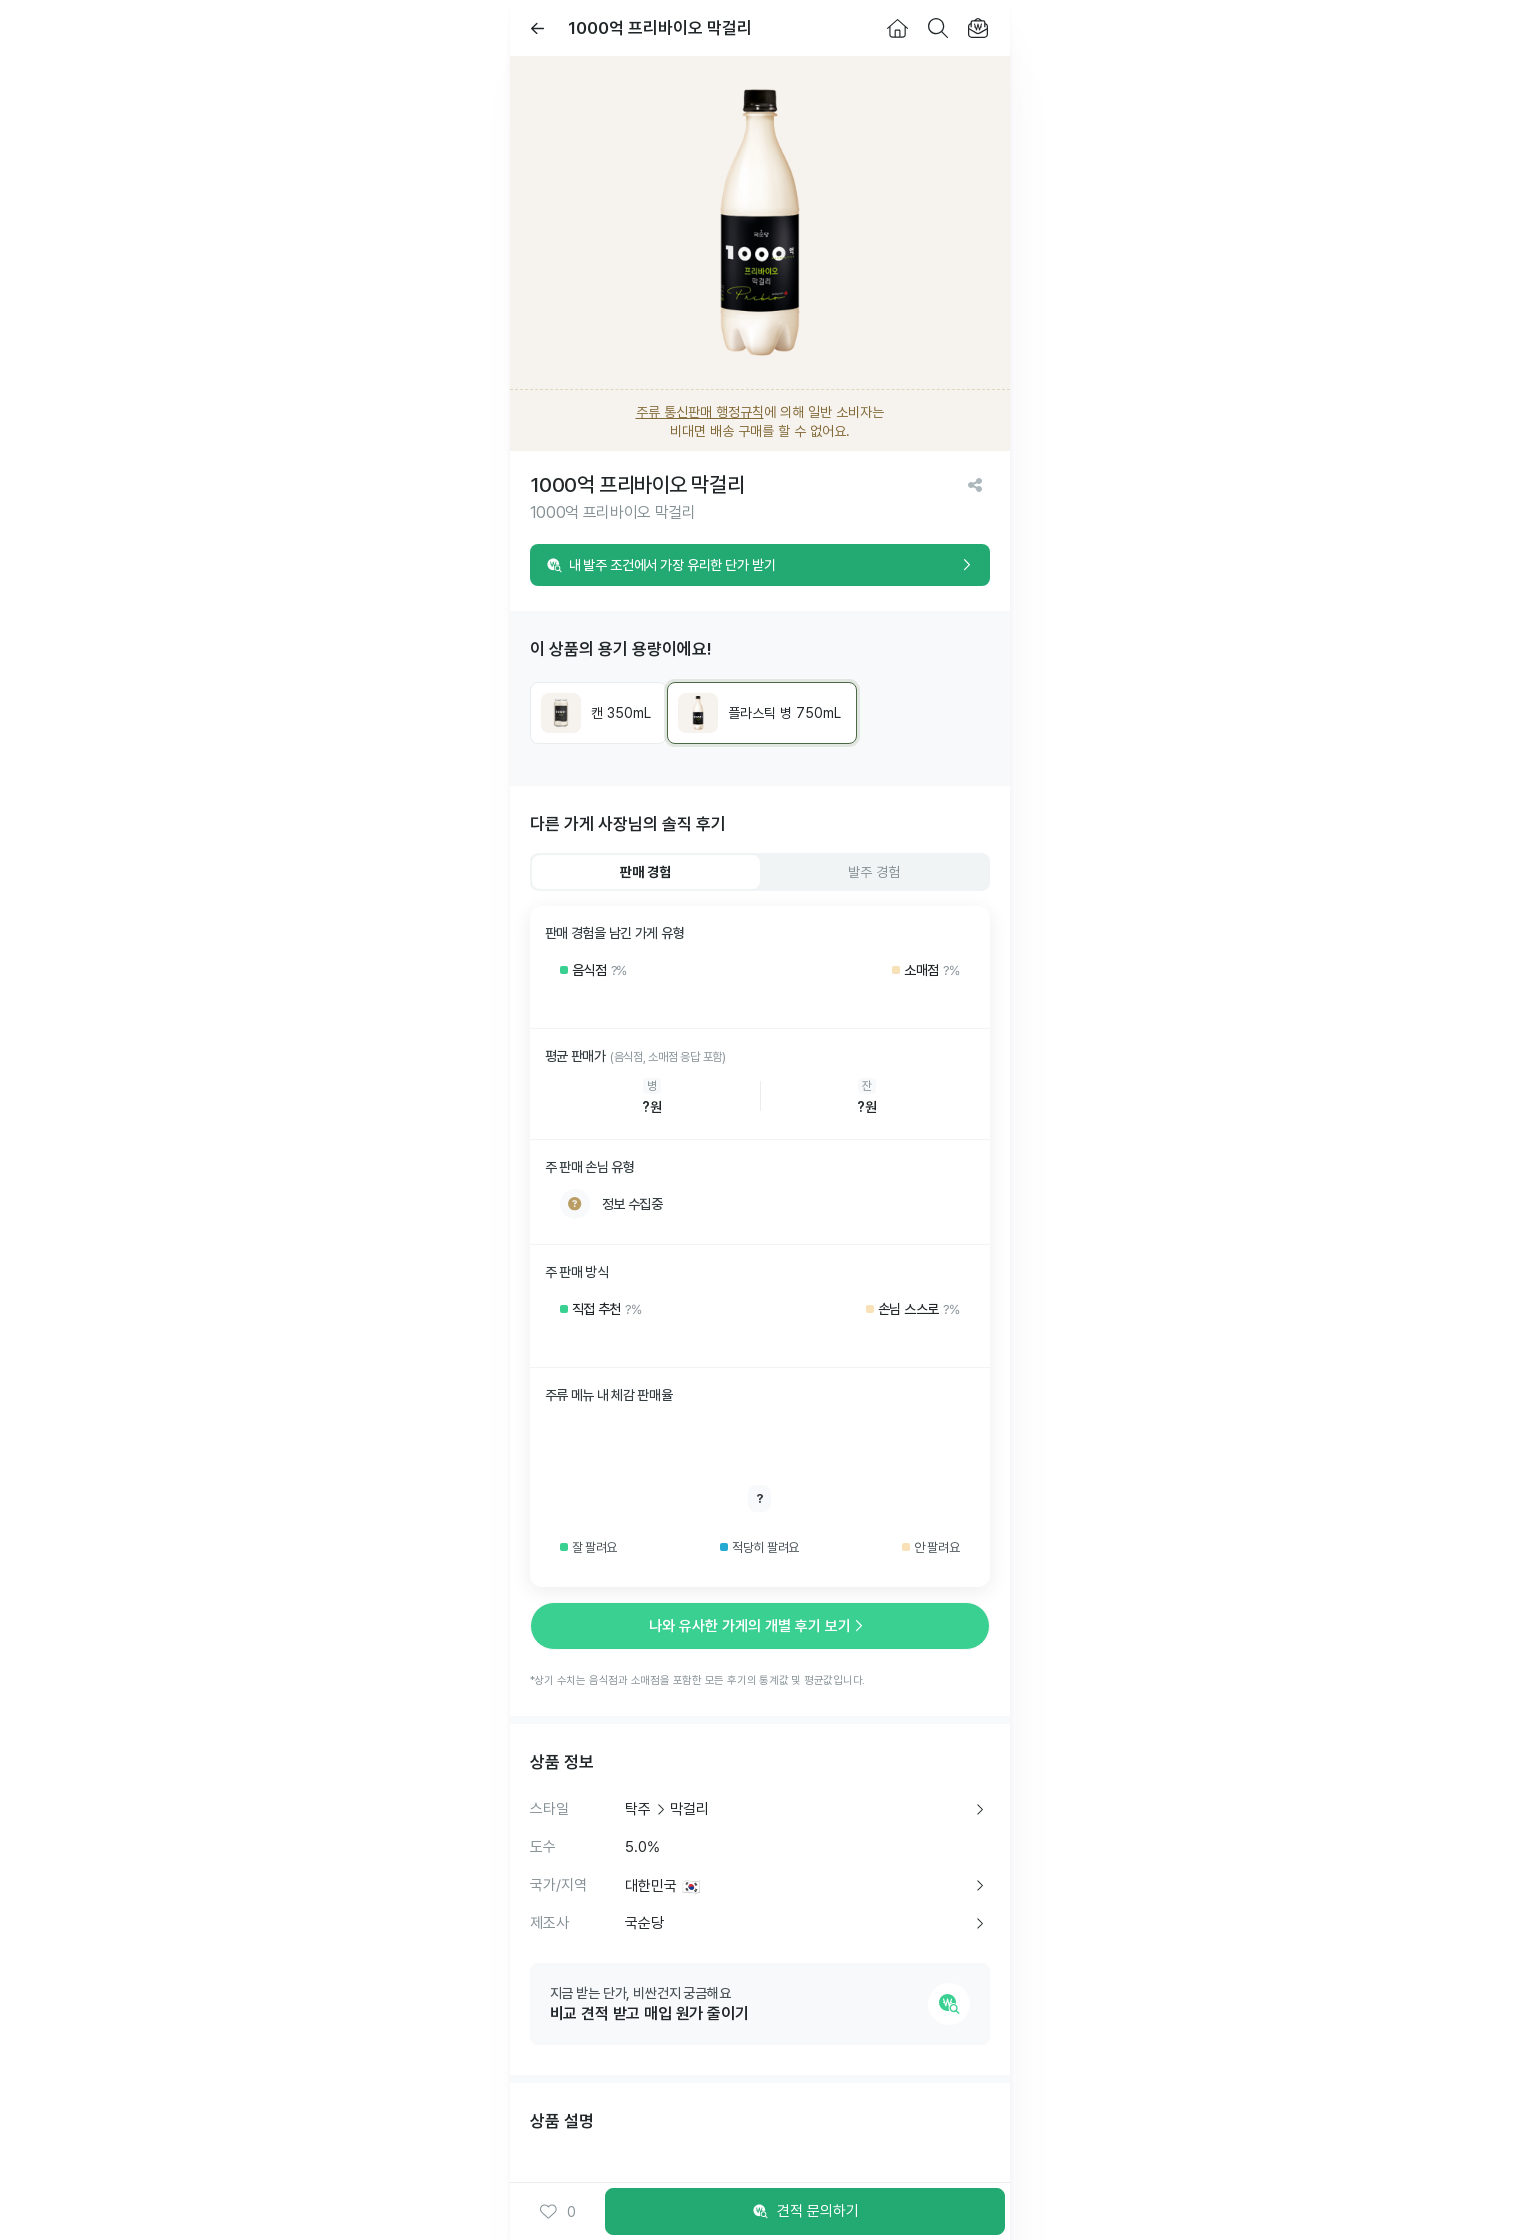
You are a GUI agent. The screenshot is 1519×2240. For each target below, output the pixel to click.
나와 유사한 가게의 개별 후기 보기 (760, 1626)
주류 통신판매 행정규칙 (700, 412)
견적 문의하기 (805, 2212)
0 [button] (557, 2212)
